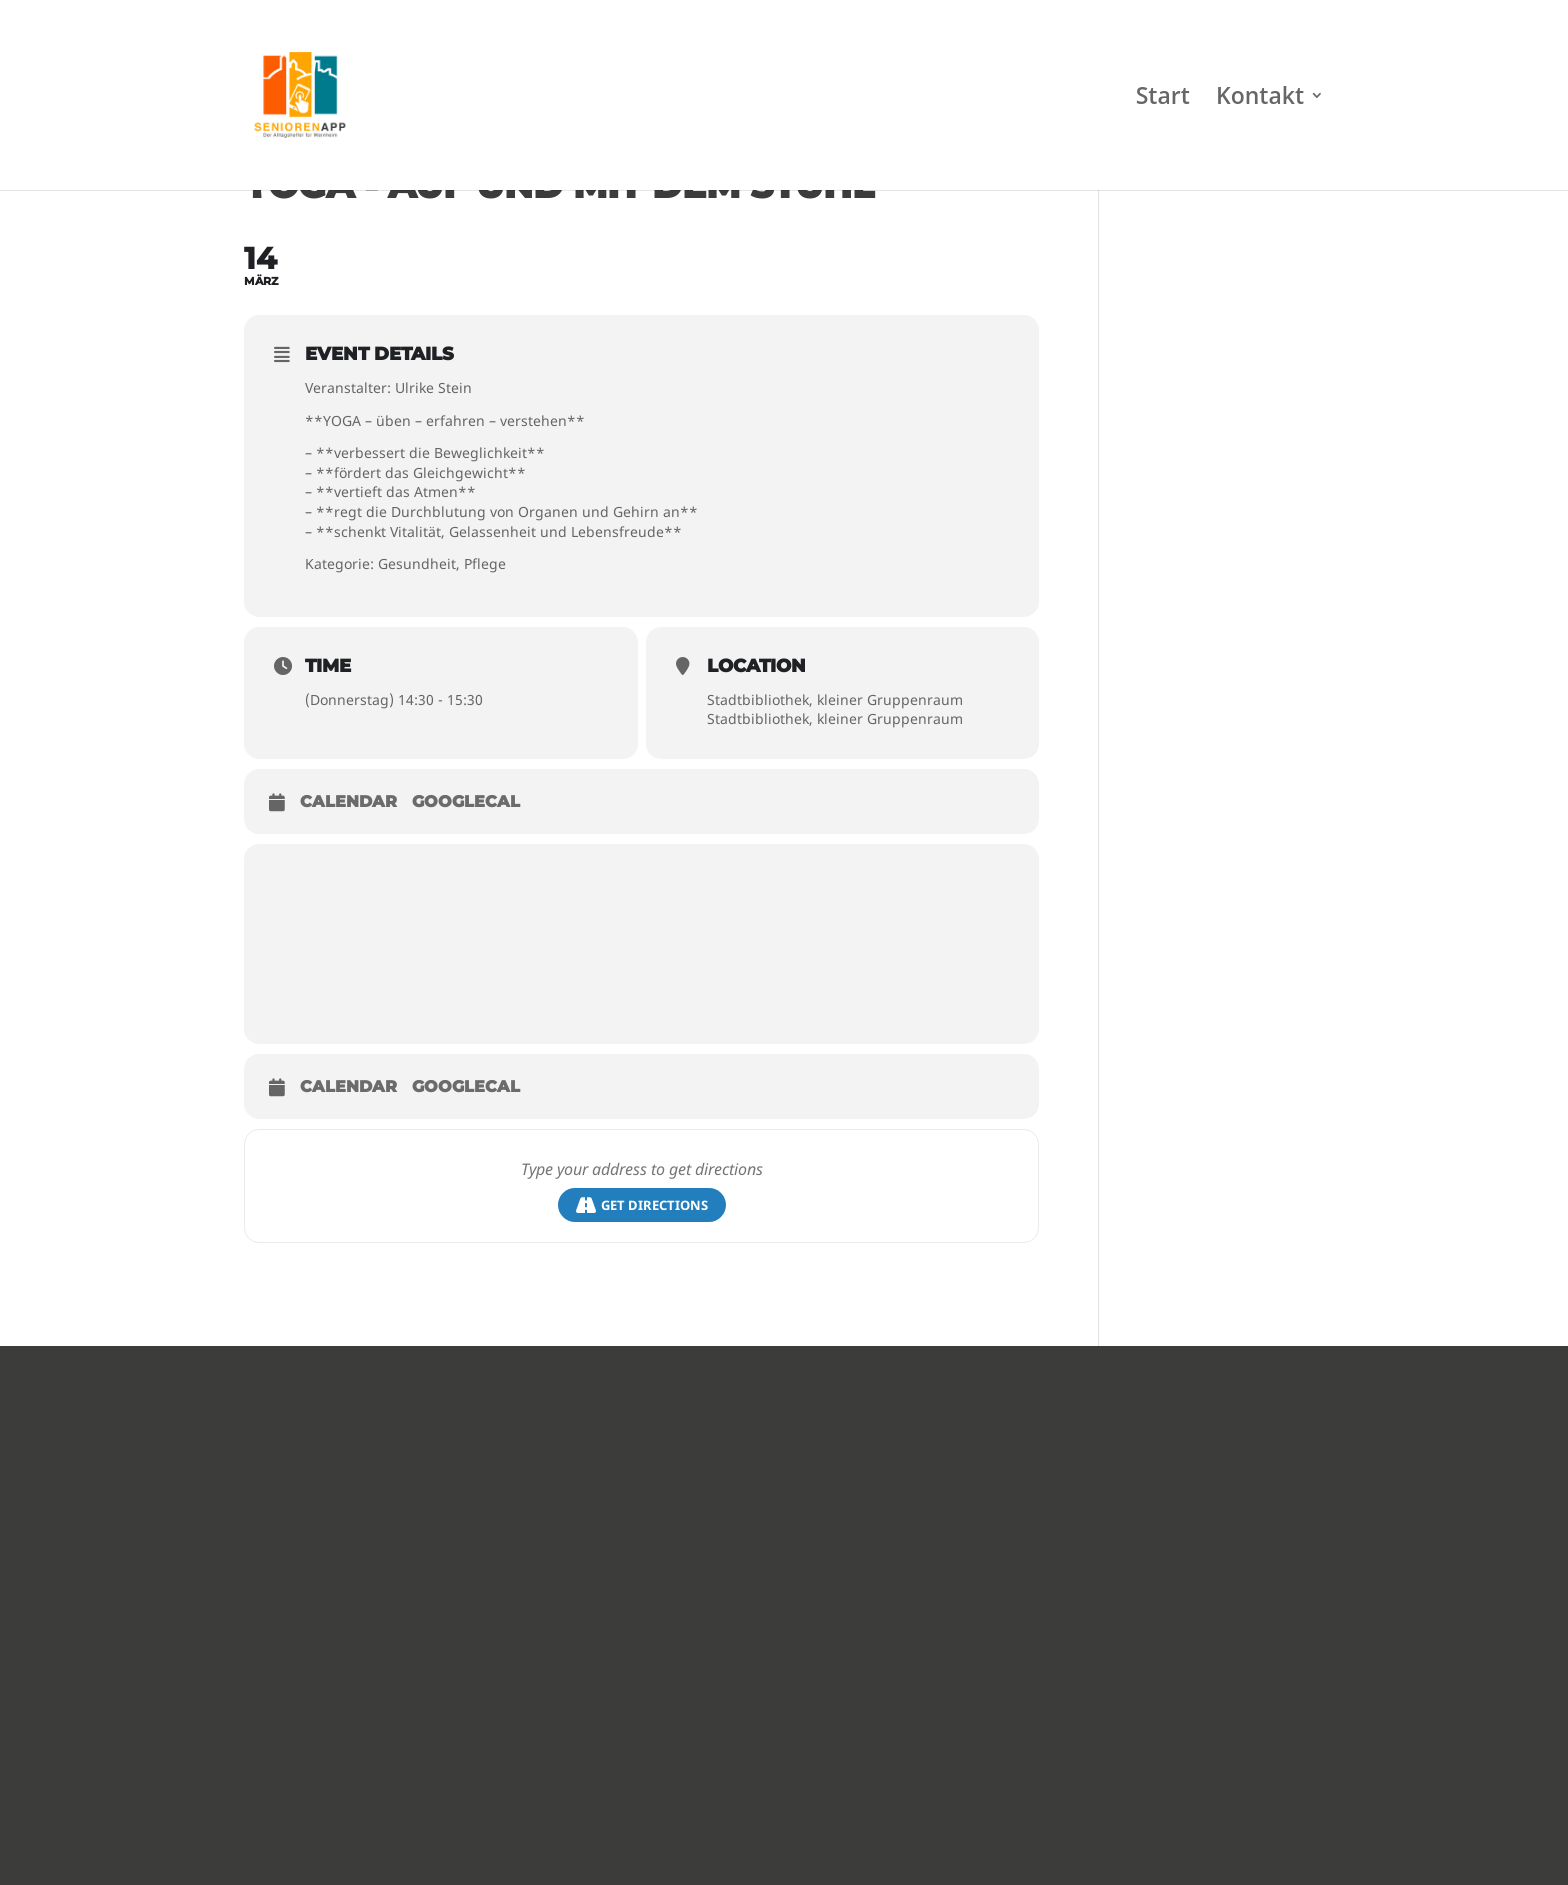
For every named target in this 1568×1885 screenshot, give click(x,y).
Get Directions (642, 1205)
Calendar (348, 801)
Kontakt (1260, 99)
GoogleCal (466, 801)
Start (1163, 99)
